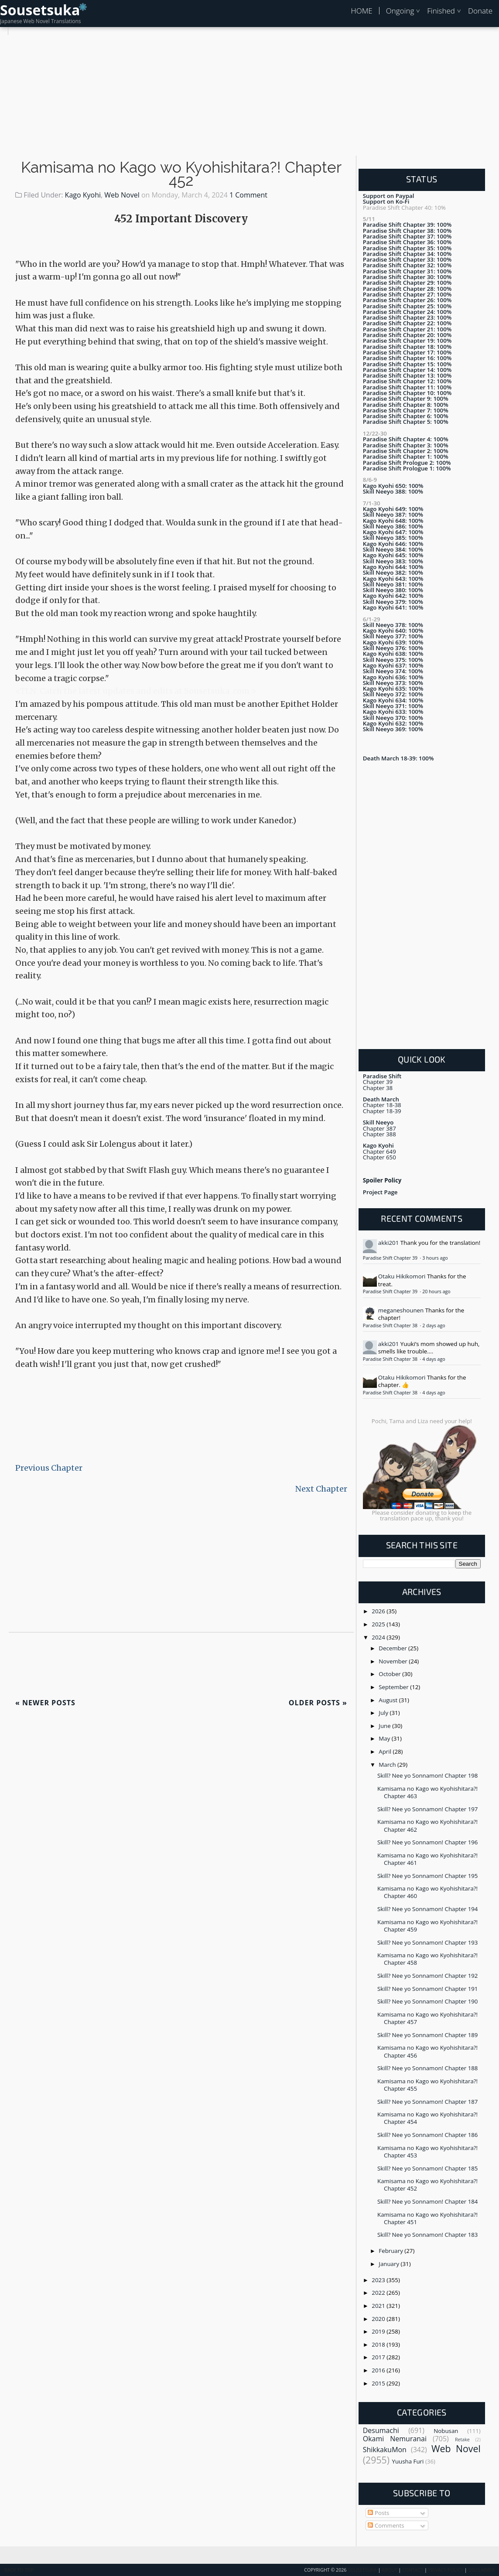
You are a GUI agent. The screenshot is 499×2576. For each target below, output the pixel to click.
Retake (462, 2439)
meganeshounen (401, 1310)
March (388, 1764)
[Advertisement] (249, 96)
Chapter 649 (379, 1151)
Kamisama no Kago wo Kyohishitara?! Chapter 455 (427, 2084)
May (385, 1738)
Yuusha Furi (408, 2461)
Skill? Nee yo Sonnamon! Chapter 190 (427, 2001)
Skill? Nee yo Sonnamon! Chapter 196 (427, 1842)
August (389, 1700)
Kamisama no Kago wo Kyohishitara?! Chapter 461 (427, 1859)
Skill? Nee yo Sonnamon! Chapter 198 (427, 1775)
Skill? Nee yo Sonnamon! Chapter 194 (427, 1909)
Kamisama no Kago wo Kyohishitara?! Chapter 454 (427, 2118)
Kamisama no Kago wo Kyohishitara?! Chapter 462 (427, 1825)
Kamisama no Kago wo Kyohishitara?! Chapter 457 (427, 2018)
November (394, 1661)
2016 (379, 2370)
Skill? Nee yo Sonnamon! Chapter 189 (427, 2035)
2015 (379, 2383)
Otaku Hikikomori (402, 1276)
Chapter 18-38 (382, 1105)
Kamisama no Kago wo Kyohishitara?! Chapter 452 (181, 174)
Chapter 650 (379, 1157)
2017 (379, 2357)
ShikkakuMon (385, 2449)
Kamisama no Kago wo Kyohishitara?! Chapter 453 (427, 2151)
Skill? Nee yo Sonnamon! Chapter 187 (427, 2102)
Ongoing (400, 10)
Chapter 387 (379, 1128)
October (390, 1674)
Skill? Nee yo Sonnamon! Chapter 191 (427, 1989)
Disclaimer (481, 2570)
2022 (379, 2293)
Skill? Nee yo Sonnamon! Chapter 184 (427, 2201)
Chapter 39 (378, 1082)
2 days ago (433, 1325)
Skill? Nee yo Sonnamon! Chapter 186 (427, 2135)
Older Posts (318, 1702)
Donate (480, 10)
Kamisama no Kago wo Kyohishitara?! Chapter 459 (427, 1925)
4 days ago (433, 1359)
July (384, 1713)
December (393, 1648)
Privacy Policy (445, 2570)
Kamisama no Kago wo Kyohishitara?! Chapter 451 (427, 2218)
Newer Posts (45, 1702)
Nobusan (446, 2431)
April (386, 1751)
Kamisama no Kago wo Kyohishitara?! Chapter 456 (427, 2051)
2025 (379, 1624)
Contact (412, 2570)
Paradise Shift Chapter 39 (391, 1258)
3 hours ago (435, 1258)
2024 (379, 1637)
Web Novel (121, 195)
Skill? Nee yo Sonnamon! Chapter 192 (427, 1976)
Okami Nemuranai (395, 2438)
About (389, 2570)
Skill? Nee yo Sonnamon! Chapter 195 (427, 1876)
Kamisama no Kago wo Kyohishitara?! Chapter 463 (427, 1792)
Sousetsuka (40, 9)
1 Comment (248, 195)
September (394, 1687)
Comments (386, 2525)
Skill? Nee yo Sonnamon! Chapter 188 (427, 2068)
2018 (379, 2344)
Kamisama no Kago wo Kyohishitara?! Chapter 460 (427, 1892)
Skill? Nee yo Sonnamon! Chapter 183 (427, 2235)
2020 (379, 2319)
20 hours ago (436, 1291)
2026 (379, 1611)
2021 (379, 2306)
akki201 (388, 1243)
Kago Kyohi (83, 195)
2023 (379, 2280)
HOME (361, 10)
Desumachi (381, 2430)
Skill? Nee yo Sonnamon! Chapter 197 (427, 1809)
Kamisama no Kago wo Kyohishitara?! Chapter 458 (427, 1958)
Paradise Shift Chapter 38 (391, 1325)
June (385, 1726)
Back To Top (19, 2570)
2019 (379, 2331)
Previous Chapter (48, 1468)
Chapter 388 (379, 1134)
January (389, 2264)
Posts (378, 2513)
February (391, 2251)
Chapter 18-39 (382, 1111)
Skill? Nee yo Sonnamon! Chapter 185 (427, 2168)
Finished (441, 10)
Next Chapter (321, 1489)
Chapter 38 (378, 1088)
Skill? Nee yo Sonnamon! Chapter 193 (427, 1942)
